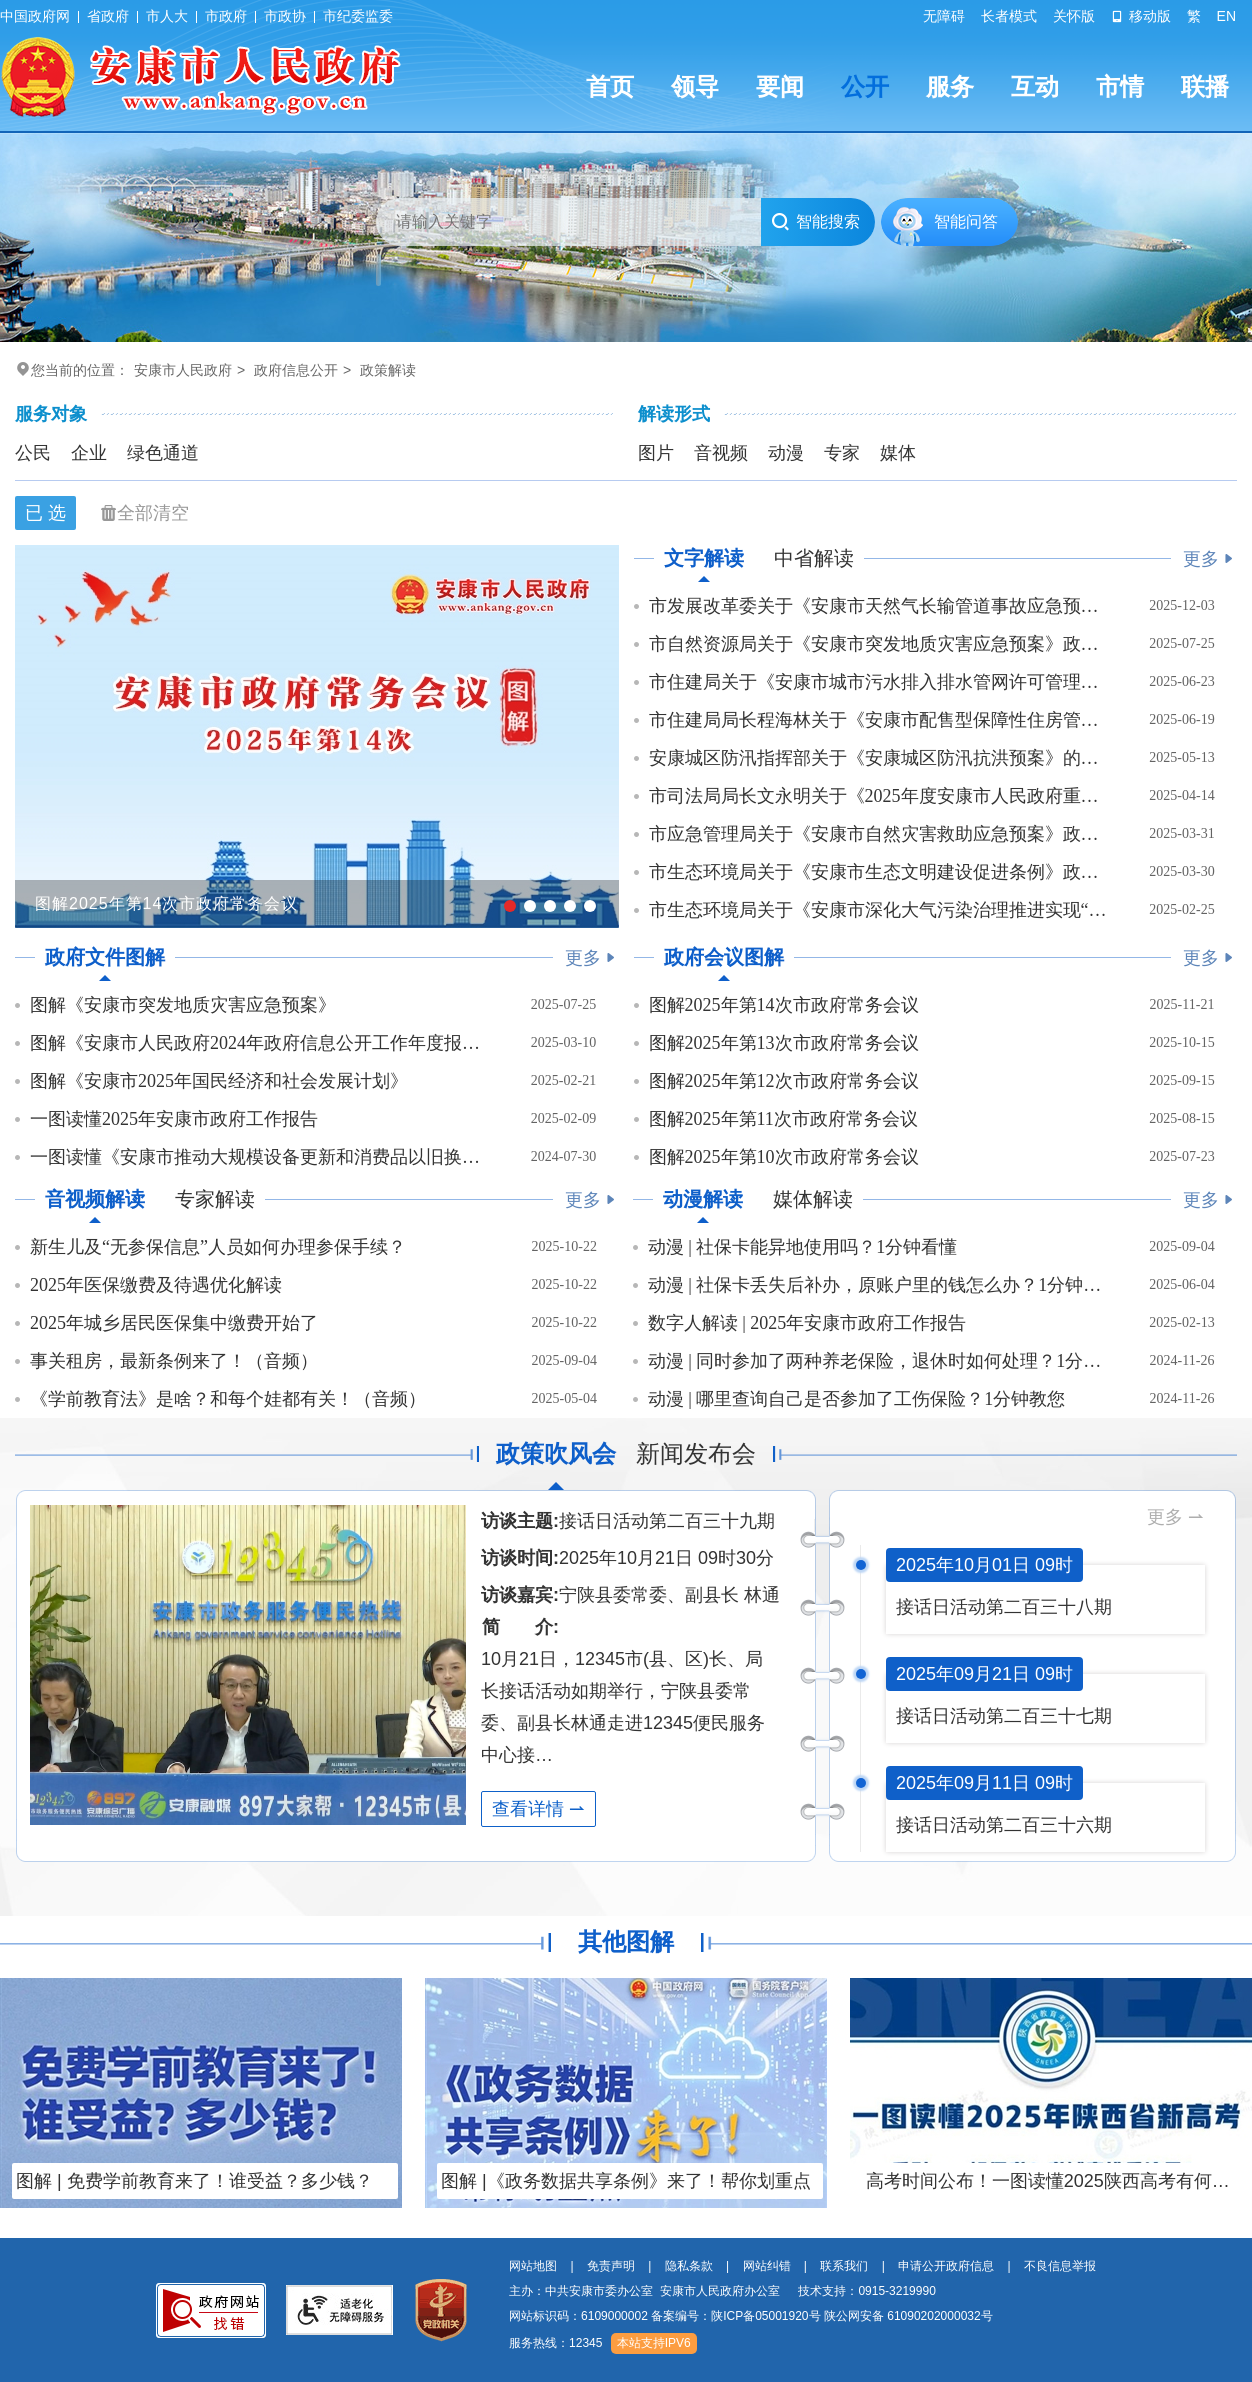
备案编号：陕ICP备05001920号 (735, 2316)
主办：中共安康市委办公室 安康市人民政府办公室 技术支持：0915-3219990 (722, 2291)
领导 (695, 86)
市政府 (226, 16)
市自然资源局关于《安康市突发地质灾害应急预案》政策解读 (878, 644)
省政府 (108, 16)
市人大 (167, 16)
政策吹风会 (556, 1453)
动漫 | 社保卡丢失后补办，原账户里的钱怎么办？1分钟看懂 (877, 1285)
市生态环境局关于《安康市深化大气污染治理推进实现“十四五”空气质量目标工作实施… (878, 910)
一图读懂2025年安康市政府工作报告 (174, 1119)
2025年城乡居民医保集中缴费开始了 (174, 1323)
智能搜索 (815, 222)
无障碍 (944, 16)
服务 (950, 86)
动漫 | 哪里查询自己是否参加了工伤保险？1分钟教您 (857, 1399)
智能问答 (966, 221)
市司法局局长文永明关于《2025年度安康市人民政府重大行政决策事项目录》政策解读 (878, 796)
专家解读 (215, 1199)
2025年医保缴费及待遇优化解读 (156, 1285)
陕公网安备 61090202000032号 (908, 2316)
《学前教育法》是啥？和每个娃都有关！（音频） (228, 1399)
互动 (1035, 86)
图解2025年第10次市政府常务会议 (784, 1157)
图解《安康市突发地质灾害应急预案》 (183, 1005)
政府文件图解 (105, 957)
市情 (1120, 86)
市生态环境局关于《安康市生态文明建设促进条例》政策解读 (878, 872)
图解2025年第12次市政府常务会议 (784, 1081)
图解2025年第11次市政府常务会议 (783, 1119)
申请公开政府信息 (946, 2266)
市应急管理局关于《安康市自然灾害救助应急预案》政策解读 (878, 834)
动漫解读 (703, 1199)
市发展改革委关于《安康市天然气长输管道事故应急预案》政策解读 (878, 606)
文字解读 (704, 558)
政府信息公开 (296, 370)
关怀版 (1074, 16)
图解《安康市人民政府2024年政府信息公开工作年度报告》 (259, 1043)
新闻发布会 (696, 1453)
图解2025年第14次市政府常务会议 (784, 1005)
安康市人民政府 (183, 370)
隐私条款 (689, 2266)
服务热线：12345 (555, 2343)
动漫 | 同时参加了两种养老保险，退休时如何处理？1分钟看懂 (877, 1361)
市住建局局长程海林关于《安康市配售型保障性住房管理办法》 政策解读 (878, 720)
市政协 (285, 16)
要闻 (780, 86)
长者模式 (1009, 16)
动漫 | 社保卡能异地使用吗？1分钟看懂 (803, 1247)
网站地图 (533, 2266)
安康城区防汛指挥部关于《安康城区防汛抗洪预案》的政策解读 (878, 758)
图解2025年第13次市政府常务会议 (784, 1043)
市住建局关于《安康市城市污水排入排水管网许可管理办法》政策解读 (878, 682)
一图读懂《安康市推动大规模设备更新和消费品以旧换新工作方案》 (259, 1157)
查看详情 (538, 1809)
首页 (610, 86)
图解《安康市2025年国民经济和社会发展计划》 (219, 1081)
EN (1226, 16)
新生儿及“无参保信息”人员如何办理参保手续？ (218, 1247)
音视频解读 (95, 1199)
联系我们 (844, 2266)
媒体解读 (813, 1199)
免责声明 (611, 2266)
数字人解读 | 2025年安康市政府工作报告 (807, 1323)
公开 (865, 86)
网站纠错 (767, 2266)
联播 (1205, 86)
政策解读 (388, 370)
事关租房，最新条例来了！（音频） (174, 1361)
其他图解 (626, 1941)
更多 (1209, 559)
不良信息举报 (1060, 2266)
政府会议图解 (724, 957)
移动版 (1141, 16)
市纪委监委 (358, 16)
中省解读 (814, 558)
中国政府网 (35, 16)
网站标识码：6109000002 (751, 2316)
